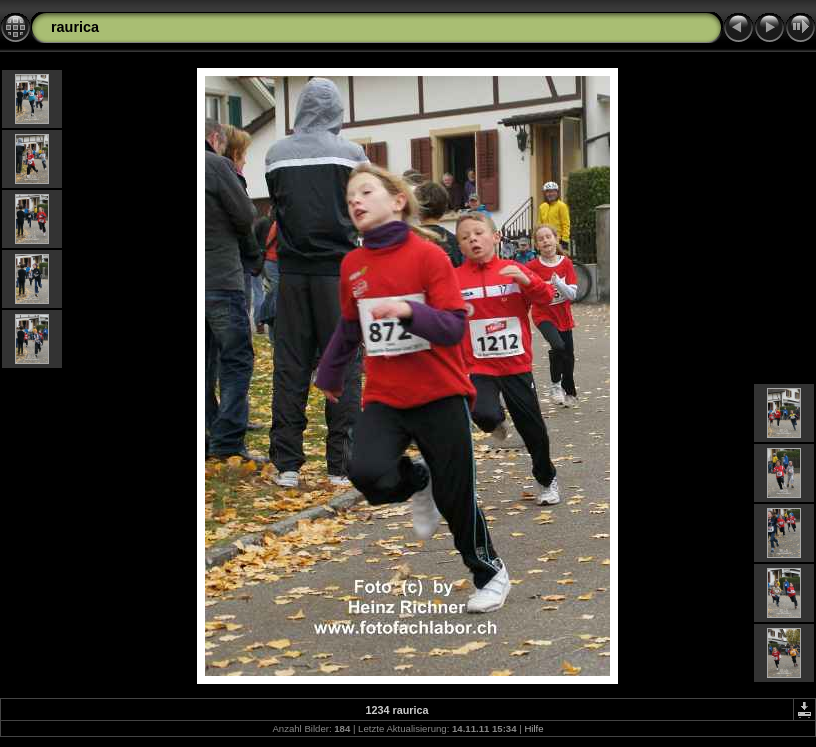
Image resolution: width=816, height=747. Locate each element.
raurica (75, 27)
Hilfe (533, 728)
